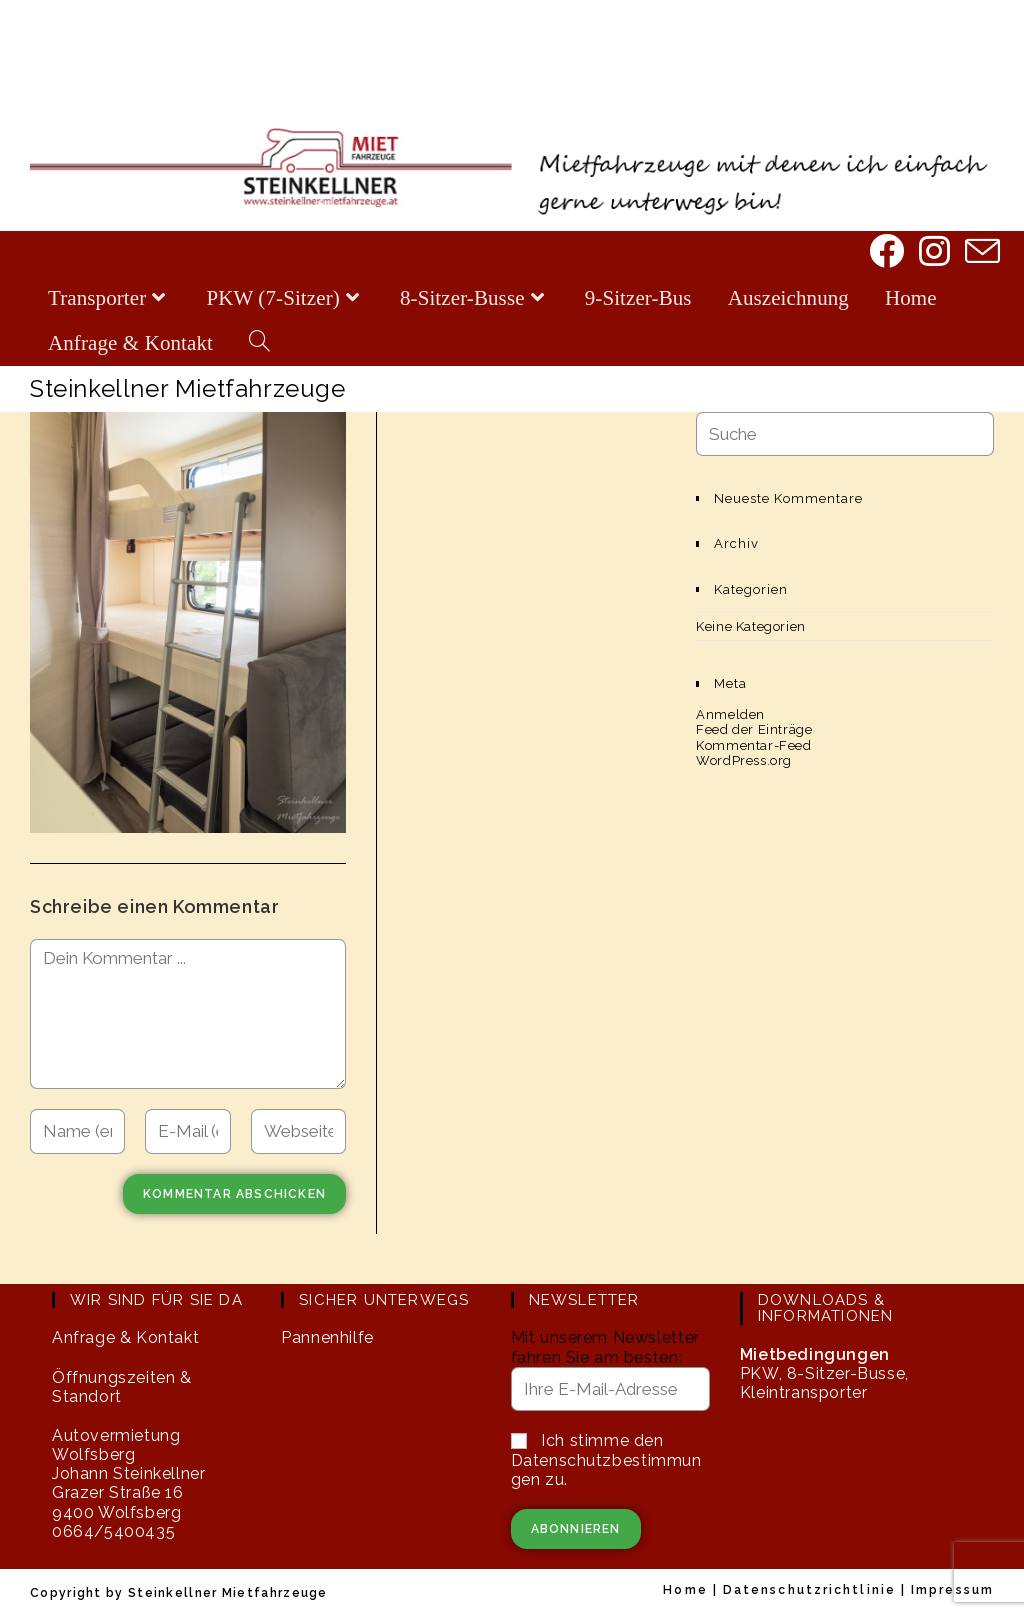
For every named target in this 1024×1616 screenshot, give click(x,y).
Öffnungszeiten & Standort (122, 1387)
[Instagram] (932, 253)
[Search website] (259, 343)
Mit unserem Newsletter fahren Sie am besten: (605, 1347)
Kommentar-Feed (753, 745)
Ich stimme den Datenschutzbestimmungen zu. (606, 1459)
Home (685, 1590)
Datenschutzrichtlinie (809, 1590)
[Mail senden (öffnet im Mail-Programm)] (980, 254)
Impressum (952, 1590)
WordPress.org (744, 760)
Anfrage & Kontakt (125, 1337)
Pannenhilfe (327, 1337)
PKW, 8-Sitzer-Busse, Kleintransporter (824, 1373)
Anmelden (730, 714)
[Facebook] (884, 253)
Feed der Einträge (754, 729)
